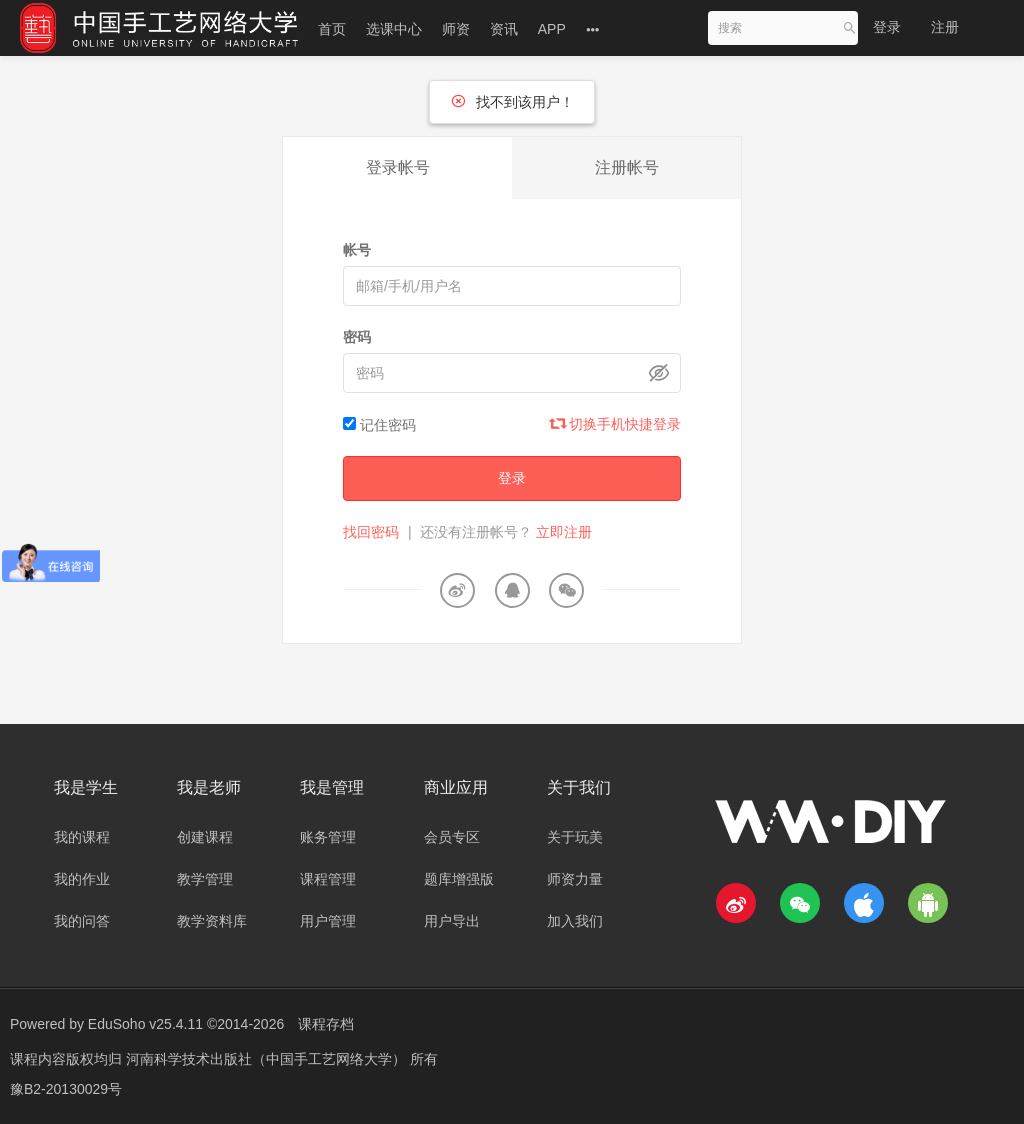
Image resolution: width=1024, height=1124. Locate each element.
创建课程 (205, 837)
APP (552, 29)
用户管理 (328, 921)
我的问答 (82, 921)
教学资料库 (212, 921)
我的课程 (82, 837)
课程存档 (326, 1024)
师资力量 (575, 879)
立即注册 (564, 532)
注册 (945, 27)
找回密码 (371, 532)
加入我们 (575, 921)
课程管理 (328, 879)
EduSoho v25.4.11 (145, 1024)
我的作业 (82, 879)
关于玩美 (575, 837)
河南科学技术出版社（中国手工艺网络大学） (268, 1059)
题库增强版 (459, 879)
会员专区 (452, 837)
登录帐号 (398, 167)
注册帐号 (627, 167)
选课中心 (394, 29)
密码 (357, 337)
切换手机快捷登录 (616, 424)
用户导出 (452, 921)
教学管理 (205, 879)
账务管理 (328, 837)
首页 (332, 29)
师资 (456, 29)
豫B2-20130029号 (66, 1089)
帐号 (357, 250)
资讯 (504, 29)
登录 (887, 27)
